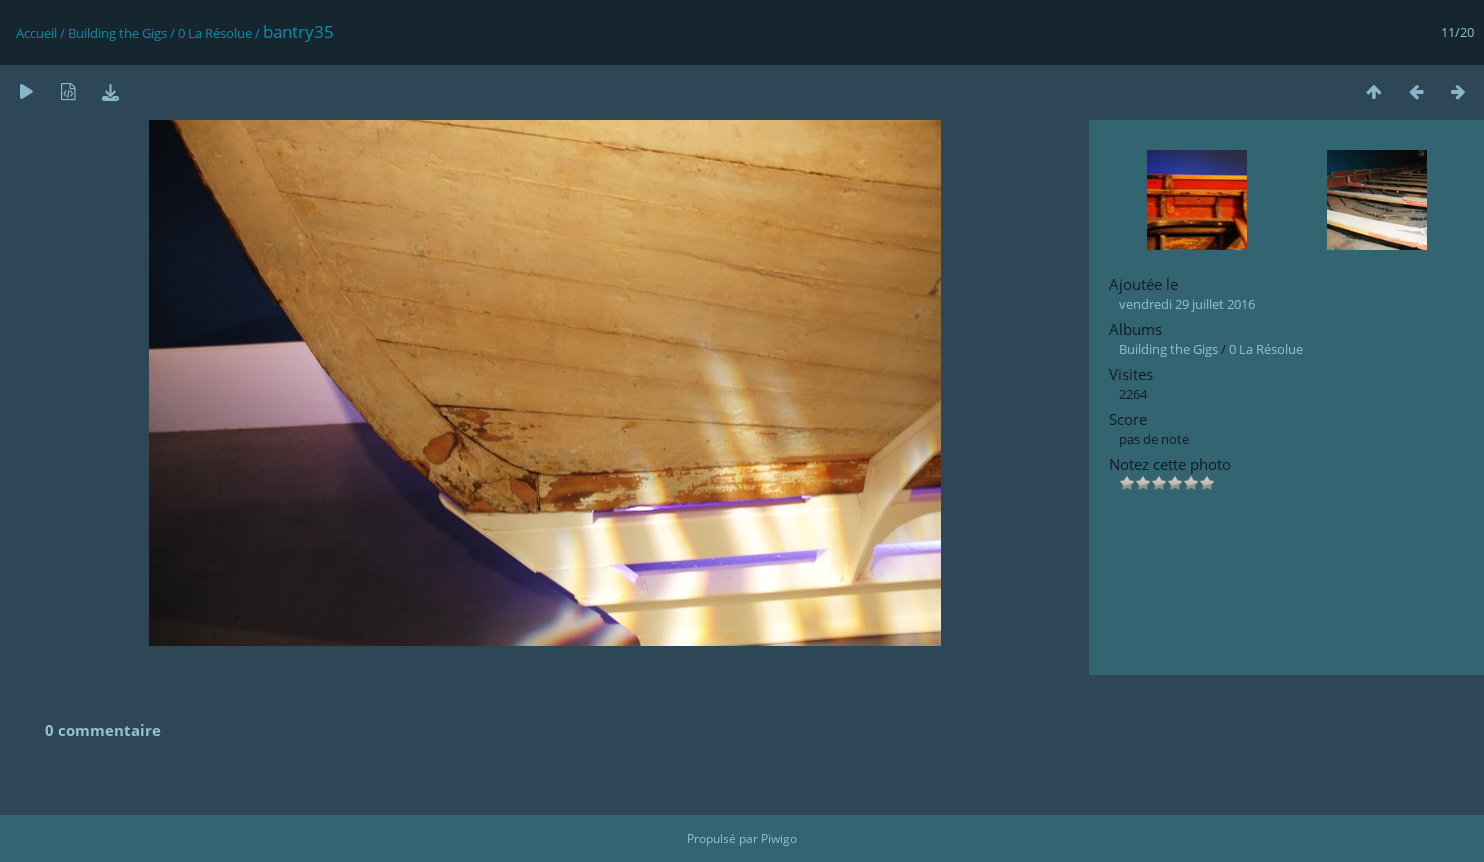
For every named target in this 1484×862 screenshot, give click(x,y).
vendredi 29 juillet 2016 (1187, 304)
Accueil (36, 33)
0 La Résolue (215, 33)
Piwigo (779, 838)
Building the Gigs (117, 33)
